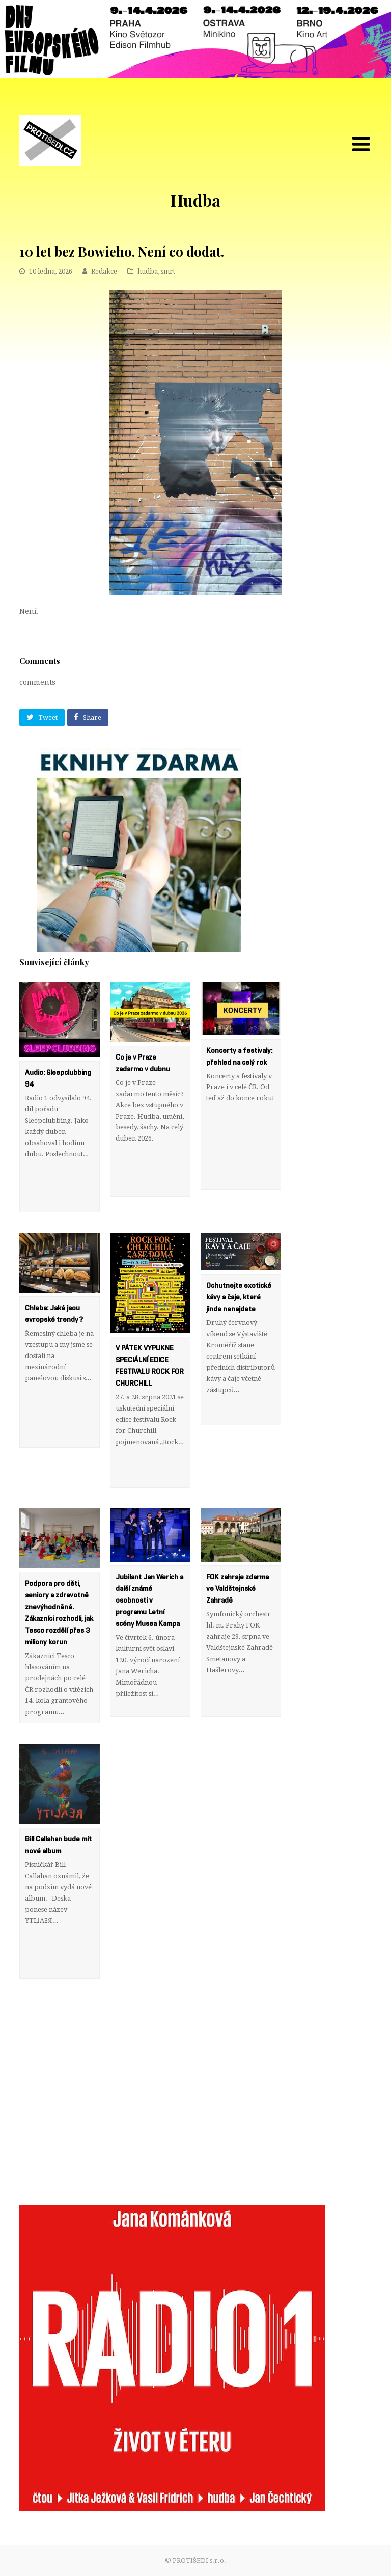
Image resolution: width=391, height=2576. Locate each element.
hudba (147, 271)
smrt (168, 271)
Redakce (104, 271)
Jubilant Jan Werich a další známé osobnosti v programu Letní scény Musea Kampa (149, 1601)
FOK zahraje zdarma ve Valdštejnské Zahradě (237, 1589)
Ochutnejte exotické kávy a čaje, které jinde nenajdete (238, 1297)
